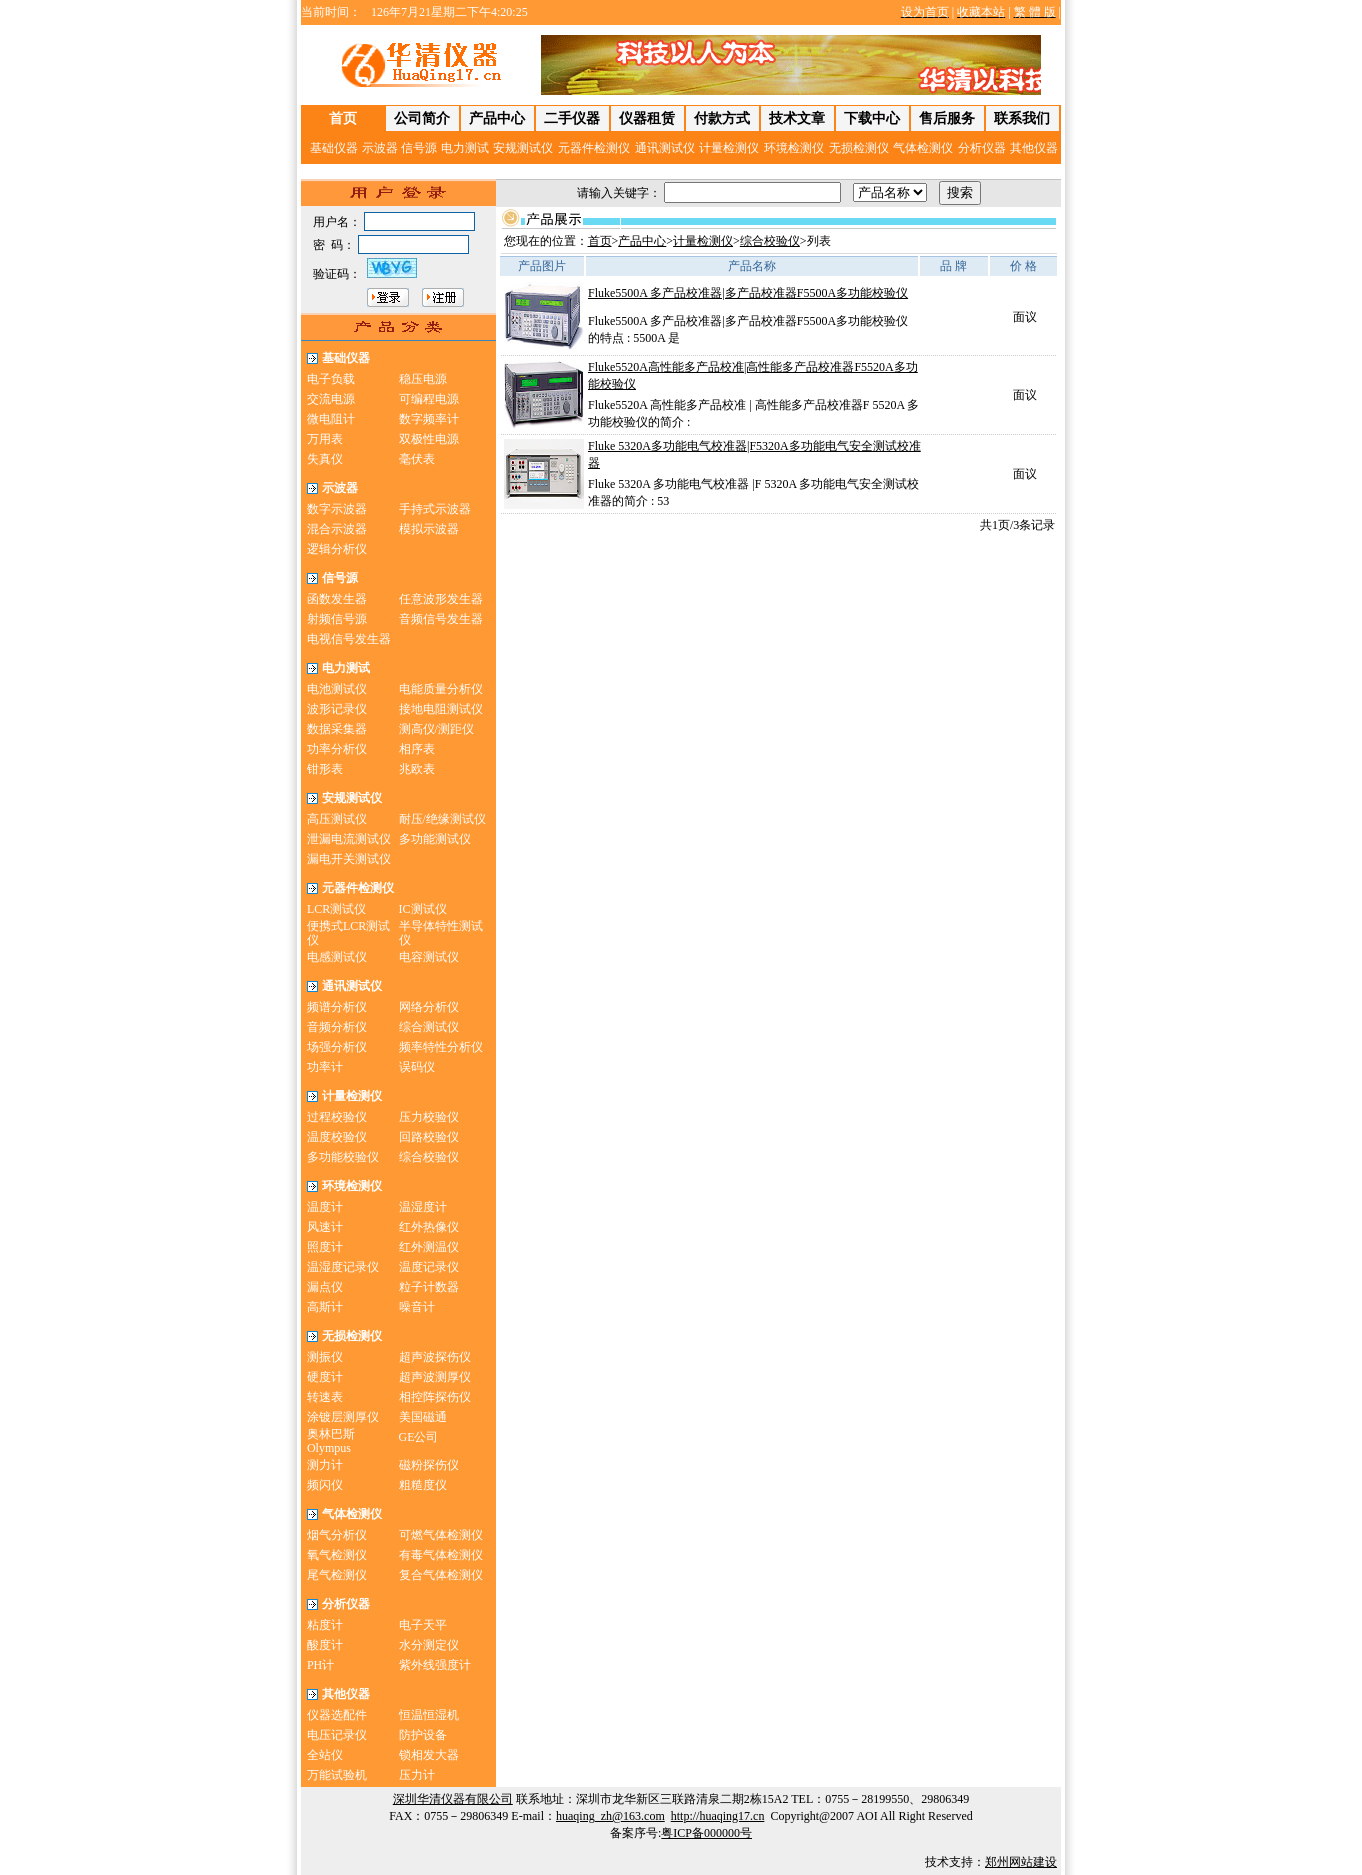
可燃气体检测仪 (441, 1535)
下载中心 (872, 118)
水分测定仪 (429, 1645)
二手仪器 (572, 118)
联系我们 (1022, 118)
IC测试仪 (423, 909)
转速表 (325, 1397)
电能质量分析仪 (441, 689)
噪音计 (417, 1307)
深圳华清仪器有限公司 (453, 1799)
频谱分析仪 (337, 1007)
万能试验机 (337, 1775)
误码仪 (417, 1067)
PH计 (320, 1665)
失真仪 (325, 459)
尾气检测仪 (337, 1575)
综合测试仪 (429, 1027)
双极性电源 (429, 439)
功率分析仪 (337, 749)
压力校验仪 (429, 1117)
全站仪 (325, 1755)
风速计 (325, 1227)
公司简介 (422, 118)
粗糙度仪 (423, 1485)
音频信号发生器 (441, 619)
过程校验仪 (337, 1117)
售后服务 (947, 118)
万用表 (325, 439)
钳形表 (325, 769)
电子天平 (423, 1625)
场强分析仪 (337, 1047)
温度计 (325, 1207)
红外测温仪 (429, 1247)
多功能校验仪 (343, 1157)
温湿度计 (423, 1207)
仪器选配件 (337, 1715)
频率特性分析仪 (441, 1047)
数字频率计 (429, 419)
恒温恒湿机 (429, 1715)
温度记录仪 (429, 1267)
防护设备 (423, 1735)
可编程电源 (429, 399)
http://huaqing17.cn (718, 1816)
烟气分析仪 (337, 1535)
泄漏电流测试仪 (349, 839)
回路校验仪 (429, 1137)
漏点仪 (325, 1287)
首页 (600, 241)
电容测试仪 (429, 957)
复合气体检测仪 (441, 1575)
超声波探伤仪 (435, 1357)
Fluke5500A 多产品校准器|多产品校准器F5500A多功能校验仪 (748, 293)
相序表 (417, 749)
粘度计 (325, 1625)
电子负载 (331, 379)
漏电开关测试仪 (349, 859)
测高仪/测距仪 (436, 729)
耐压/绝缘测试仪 (442, 819)
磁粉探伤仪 (429, 1465)
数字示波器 (337, 509)
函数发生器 (337, 599)
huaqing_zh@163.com (610, 1816)
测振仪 (325, 1357)
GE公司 (419, 1437)
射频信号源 (337, 619)
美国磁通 (423, 1417)
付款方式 (722, 118)
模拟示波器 (429, 529)
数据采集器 (337, 729)
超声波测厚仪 (435, 1377)
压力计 (417, 1775)
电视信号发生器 (349, 639)
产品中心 (497, 118)
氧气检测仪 (337, 1555)
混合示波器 (337, 529)
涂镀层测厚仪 (343, 1417)
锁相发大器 (429, 1755)
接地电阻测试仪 (441, 709)
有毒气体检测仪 (441, 1555)
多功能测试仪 (435, 839)
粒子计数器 (429, 1287)
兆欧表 (417, 769)
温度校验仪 (337, 1137)
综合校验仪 (429, 1157)
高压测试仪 (337, 819)
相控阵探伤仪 (435, 1397)
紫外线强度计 (435, 1665)
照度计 (325, 1247)
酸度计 (325, 1645)
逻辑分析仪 (337, 549)
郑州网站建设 (1021, 1862)
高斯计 (325, 1307)
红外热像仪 (429, 1227)
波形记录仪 (337, 709)
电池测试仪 (337, 689)
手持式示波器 (435, 509)
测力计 (325, 1465)
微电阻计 (331, 419)
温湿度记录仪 (343, 1267)
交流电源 (331, 399)
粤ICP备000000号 (706, 1833)
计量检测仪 (703, 241)
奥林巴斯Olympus (331, 1441)
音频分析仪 (337, 1027)
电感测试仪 (337, 957)
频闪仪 (325, 1485)
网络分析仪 (429, 1007)
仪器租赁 (647, 118)
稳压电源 (423, 379)
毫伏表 (417, 459)
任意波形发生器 (441, 599)
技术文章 (797, 118)
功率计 (325, 1067)
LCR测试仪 (336, 909)
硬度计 (325, 1377)
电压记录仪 (337, 1735)
